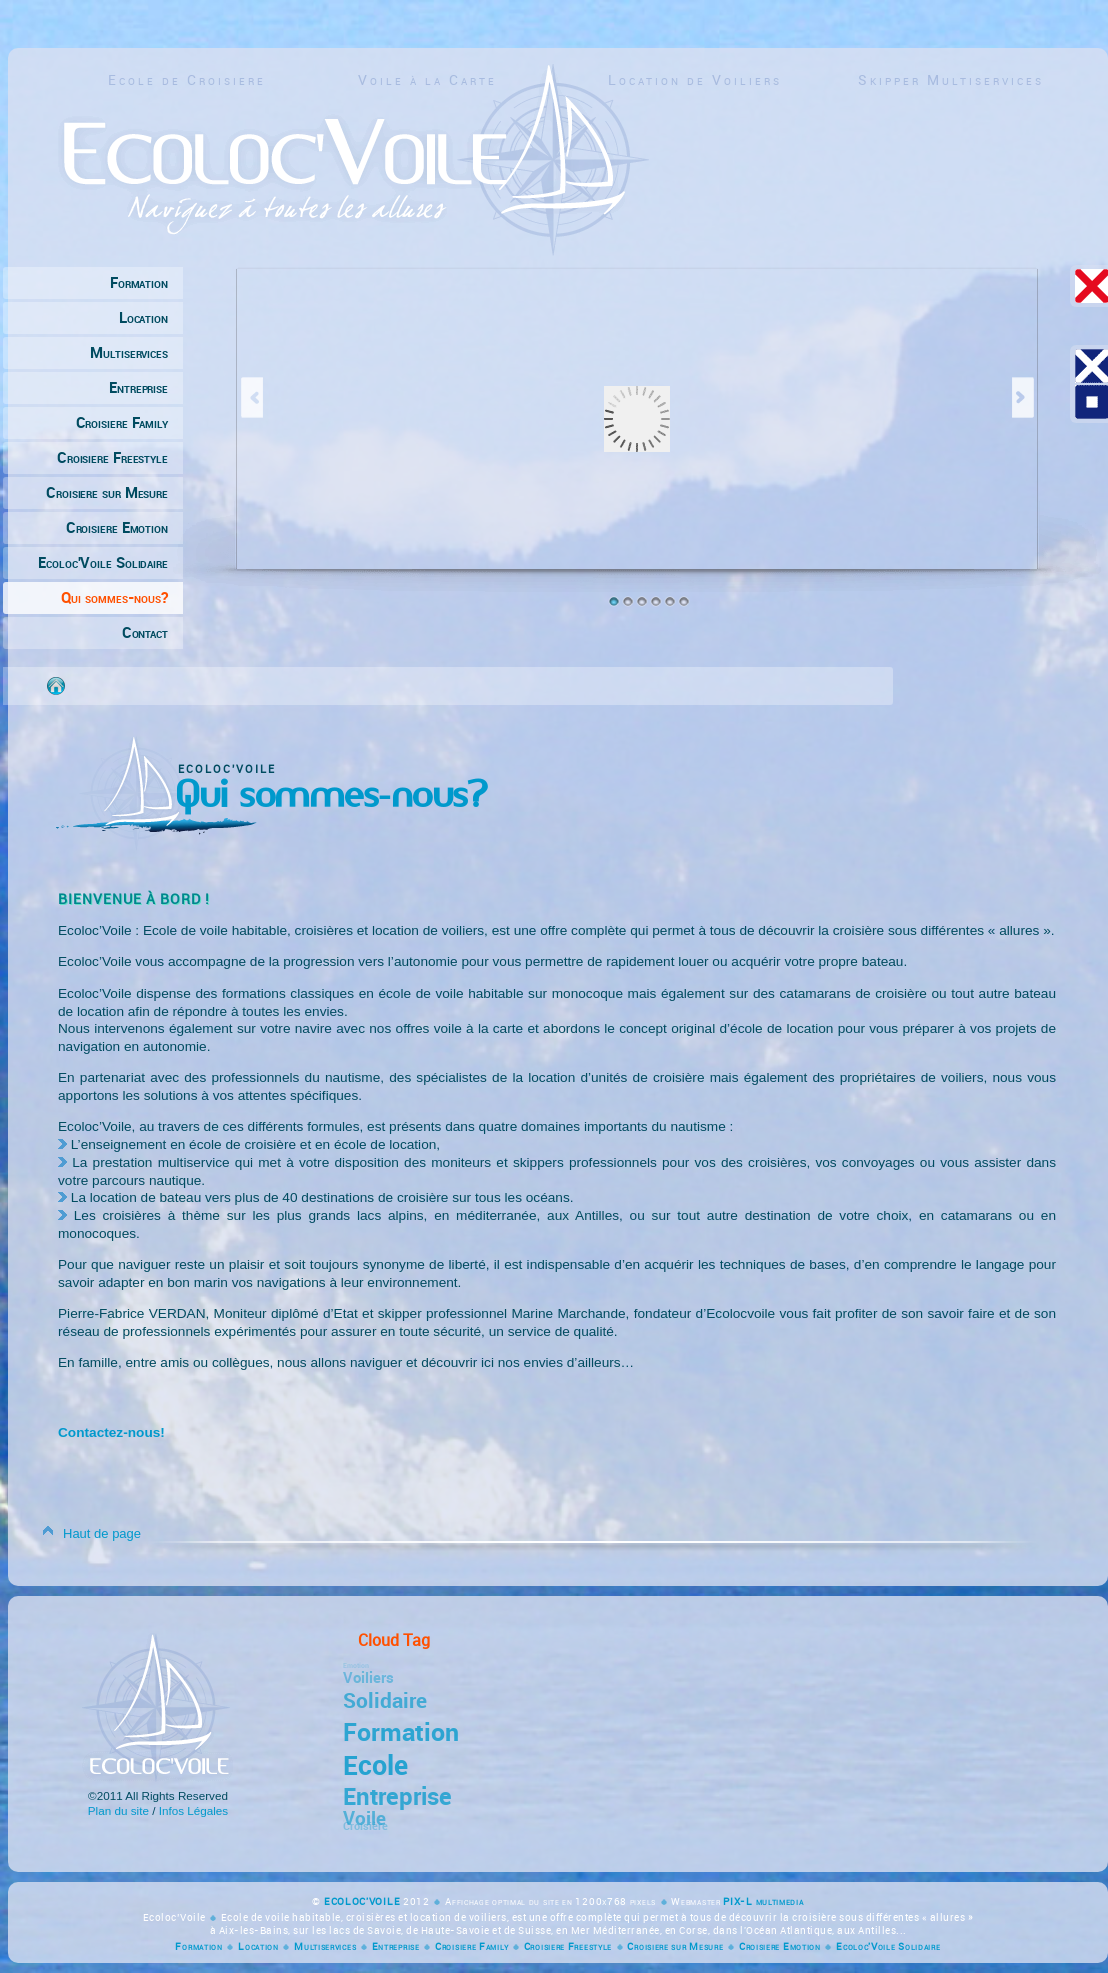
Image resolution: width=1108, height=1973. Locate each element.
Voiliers (368, 1677)
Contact (145, 633)
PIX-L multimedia (763, 1901)
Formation (139, 283)
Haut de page (102, 1533)
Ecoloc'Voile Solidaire (103, 563)
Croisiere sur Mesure (107, 493)
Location (143, 318)
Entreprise (138, 388)
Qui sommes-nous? (114, 598)
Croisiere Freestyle (112, 458)
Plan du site (118, 1810)
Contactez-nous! (111, 1432)
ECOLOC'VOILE (363, 1901)
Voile (364, 1816)
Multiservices (129, 353)
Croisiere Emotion (117, 528)
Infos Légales (194, 1810)
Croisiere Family (122, 423)
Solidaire (385, 1699)
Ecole (375, 1764)
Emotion (352, 1665)
